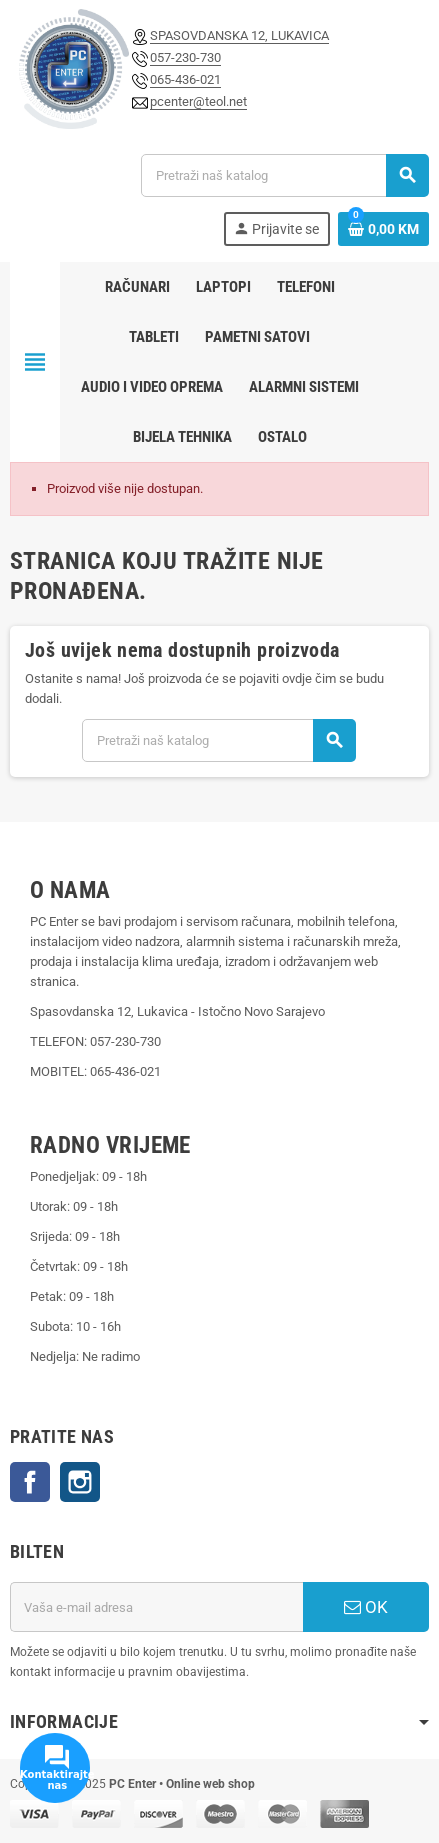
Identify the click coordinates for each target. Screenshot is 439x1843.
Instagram (80, 1482)
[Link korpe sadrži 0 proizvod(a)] (383, 229)
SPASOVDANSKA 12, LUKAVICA (239, 35)
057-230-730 (185, 57)
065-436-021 (185, 79)
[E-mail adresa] (156, 1607)
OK (366, 1607)
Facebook (30, 1482)
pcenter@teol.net (198, 101)
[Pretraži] (284, 175)
